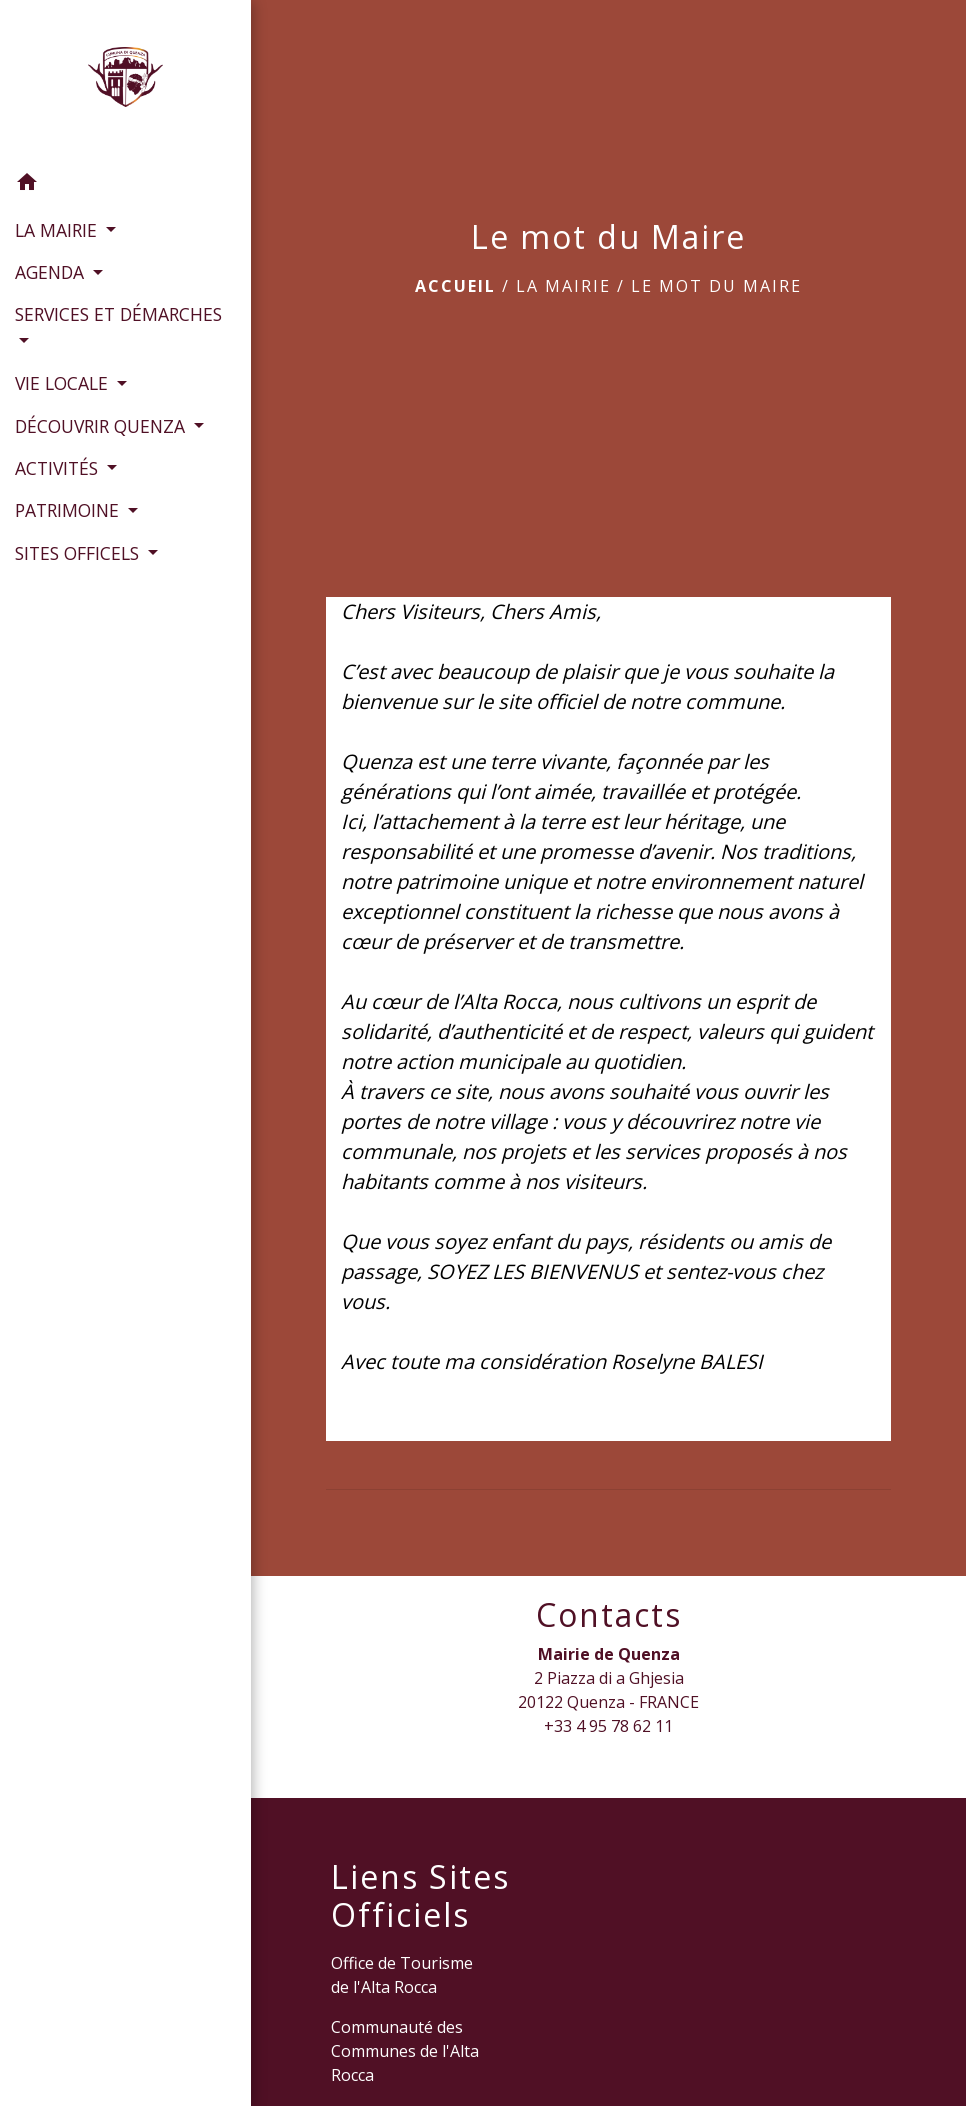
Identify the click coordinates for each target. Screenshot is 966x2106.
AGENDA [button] (52, 272)
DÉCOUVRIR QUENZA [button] (102, 426)
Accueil (455, 286)
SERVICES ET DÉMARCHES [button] (118, 314)
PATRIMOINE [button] (69, 510)
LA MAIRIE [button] (58, 230)
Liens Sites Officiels (420, 1896)
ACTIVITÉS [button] (59, 468)
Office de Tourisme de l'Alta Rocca (402, 1975)
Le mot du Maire (716, 286)
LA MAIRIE (563, 286)
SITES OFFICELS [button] (79, 553)
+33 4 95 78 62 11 (608, 1726)
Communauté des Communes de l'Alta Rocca (405, 2051)
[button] (125, 185)
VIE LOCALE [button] (64, 383)
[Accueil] (125, 81)
